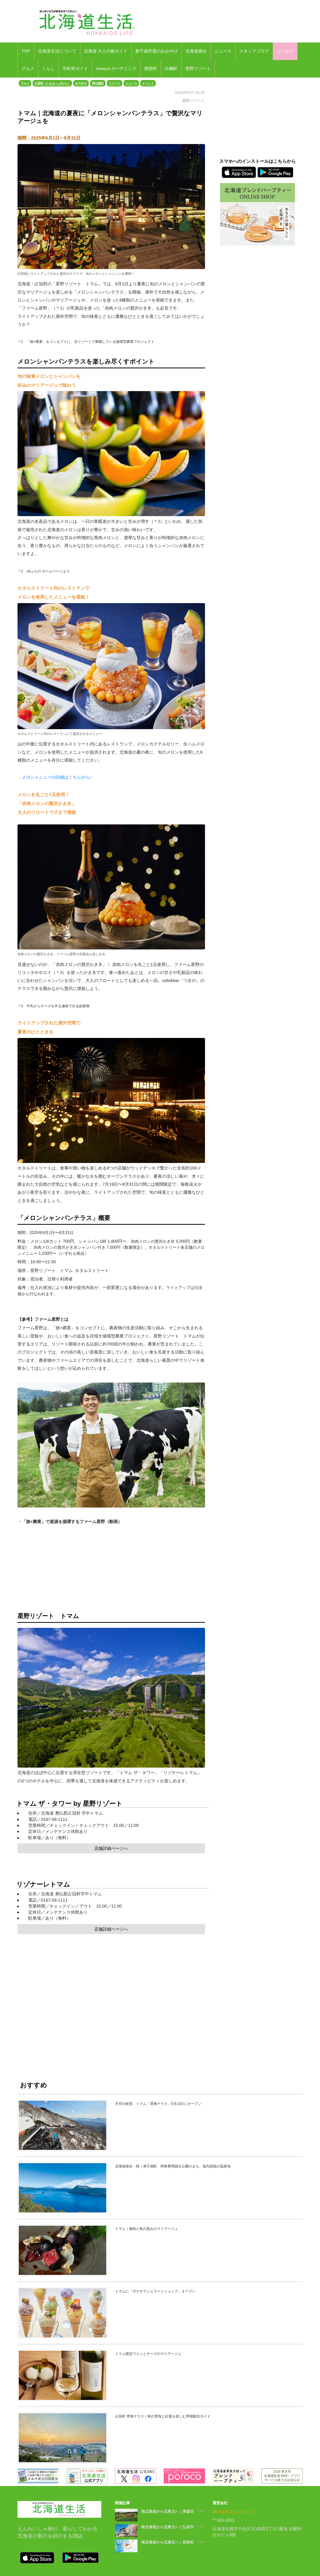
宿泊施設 (98, 83)
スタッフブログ (254, 51)
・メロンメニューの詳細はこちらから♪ (55, 777)
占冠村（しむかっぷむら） (52, 83)
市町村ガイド (75, 68)
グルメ (28, 68)
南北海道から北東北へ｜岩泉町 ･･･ (172, 2542)
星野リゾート (198, 68)
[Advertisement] (111, 2013)
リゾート (114, 83)
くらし (48, 68)
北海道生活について (57, 51)
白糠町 (171, 68)
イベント (148, 83)
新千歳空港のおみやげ (156, 51)
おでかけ (285, 51)
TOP (26, 51)
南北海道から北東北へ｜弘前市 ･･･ (172, 2527)
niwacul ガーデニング (116, 68)
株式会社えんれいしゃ (233, 2511)
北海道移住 (196, 51)
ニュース (223, 51)
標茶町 (150, 68)
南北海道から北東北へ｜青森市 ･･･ (172, 2511)
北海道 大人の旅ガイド (106, 51)
